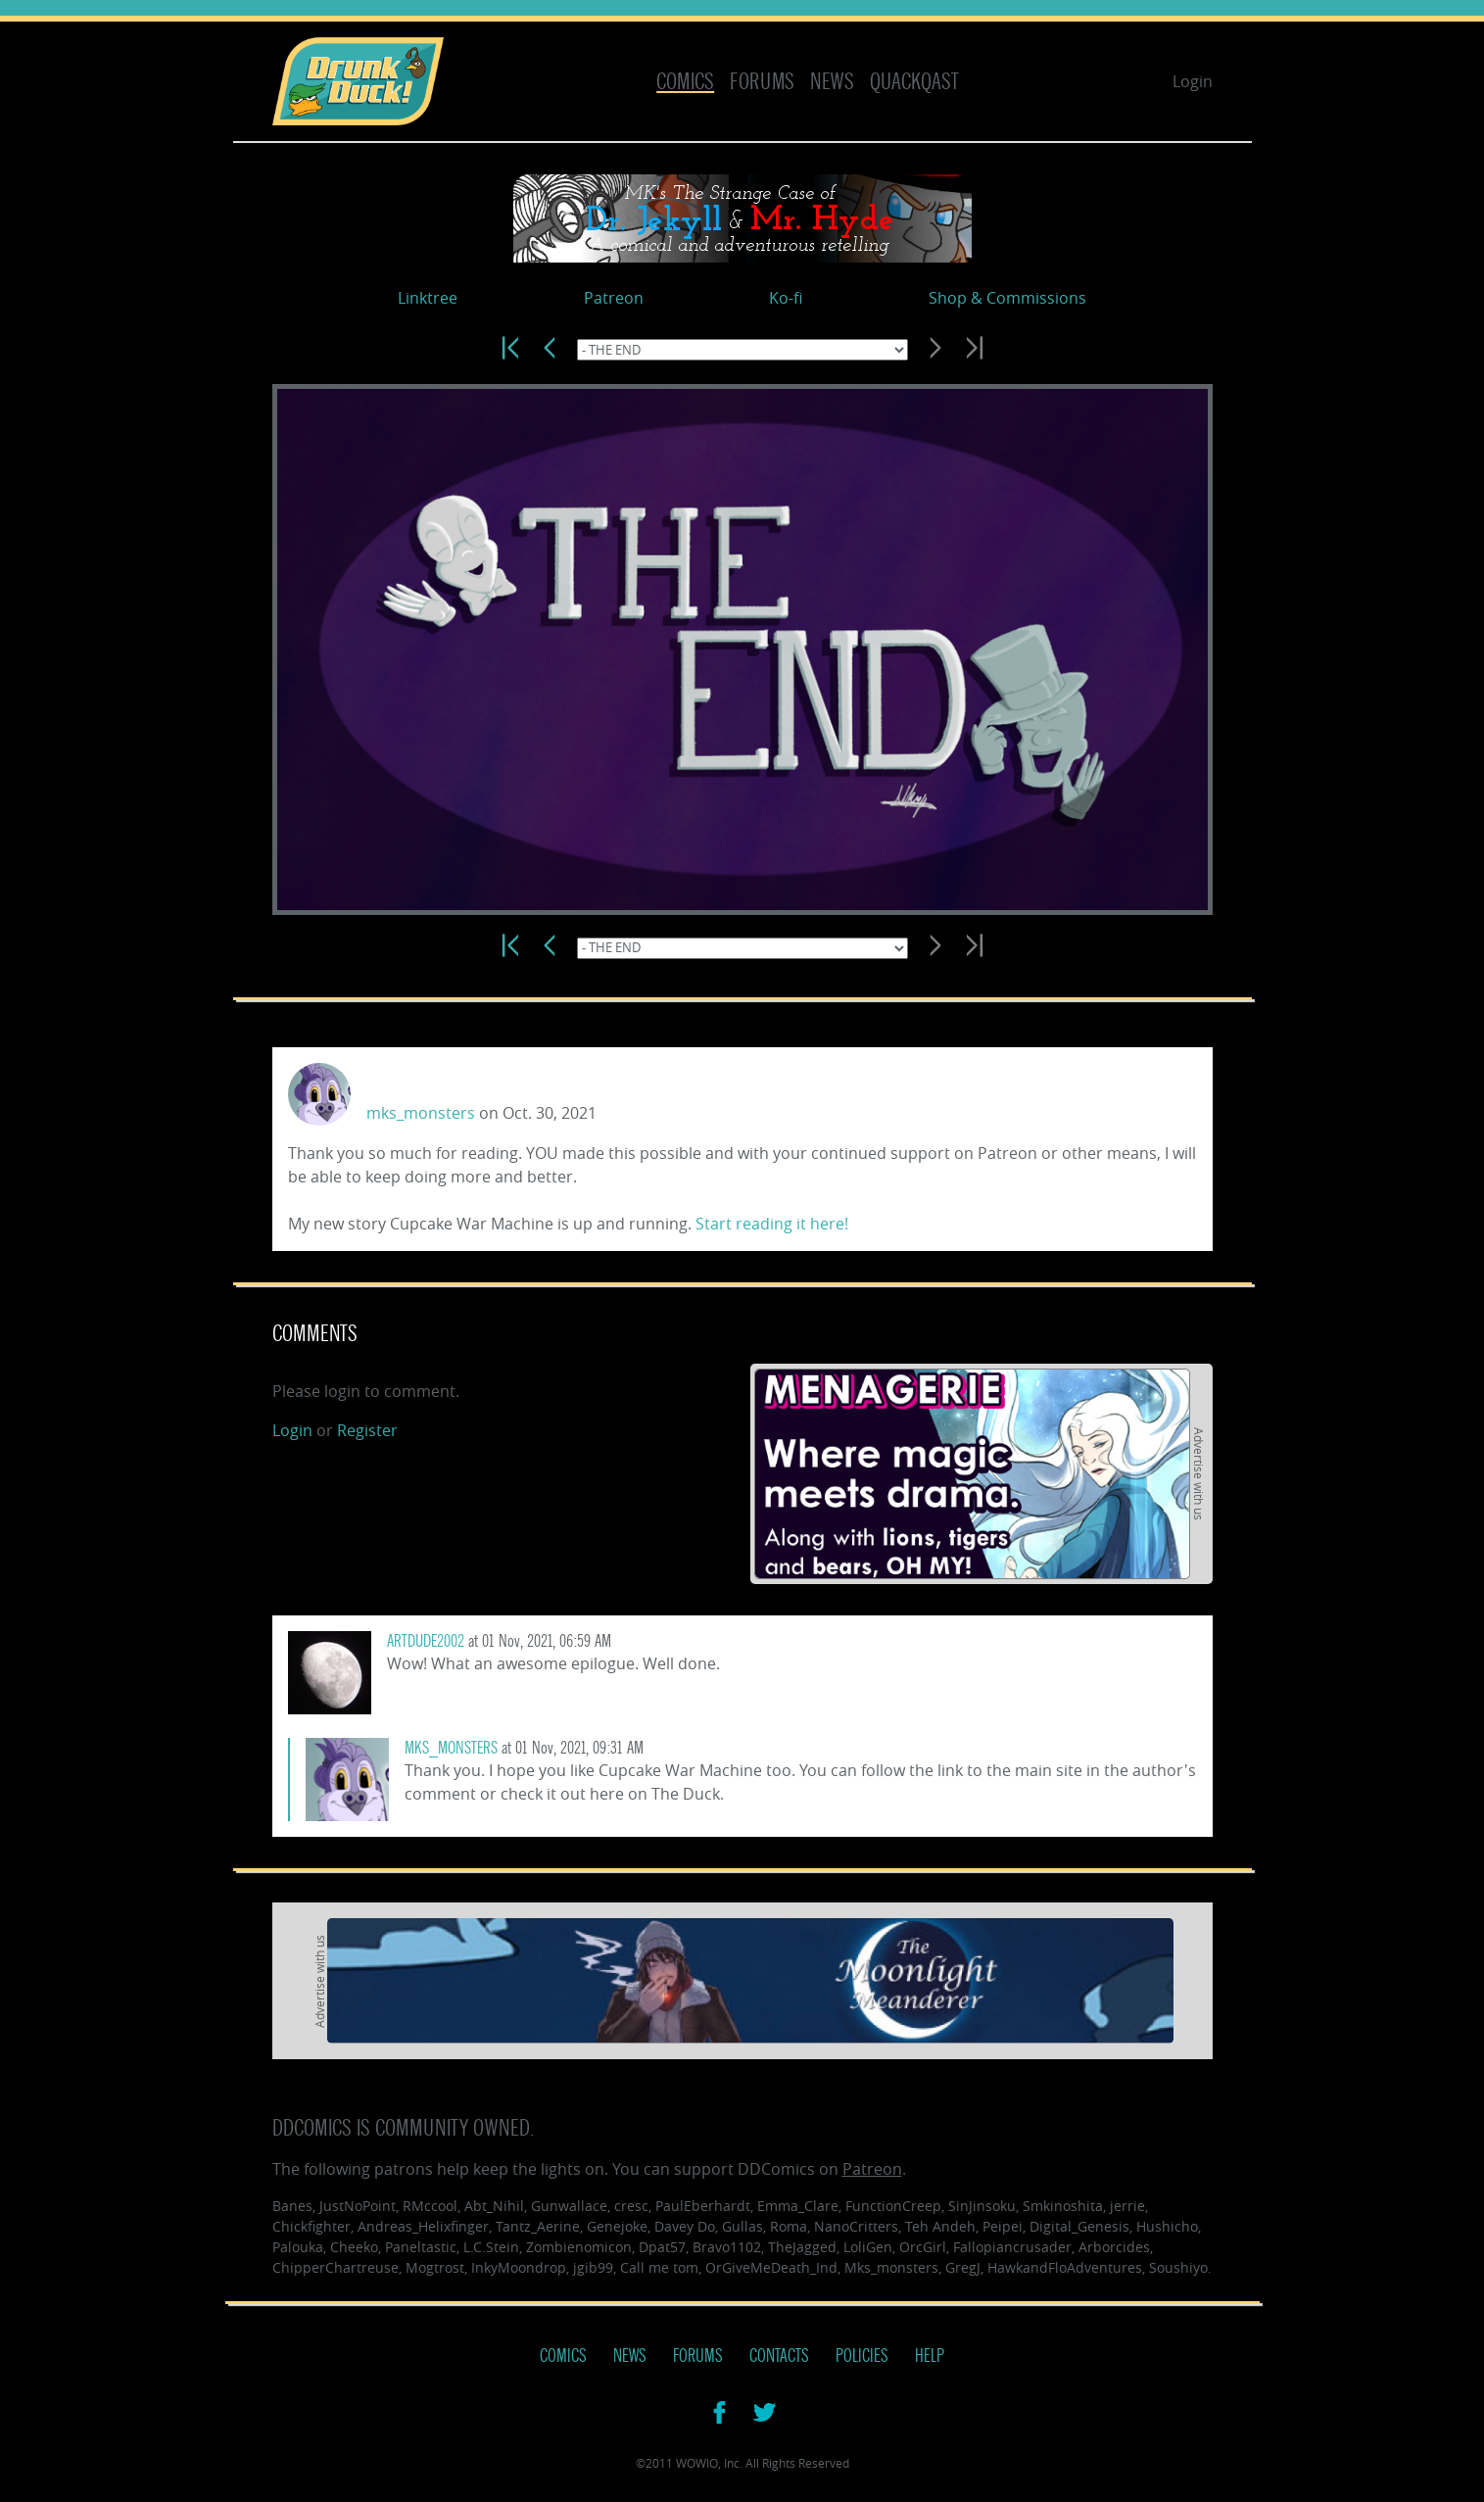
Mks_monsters (891, 2267)
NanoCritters (856, 2226)
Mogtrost (435, 2267)
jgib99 (593, 2267)
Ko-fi (785, 298)
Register (367, 1430)
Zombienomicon (579, 2246)
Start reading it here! (771, 1223)
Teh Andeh (940, 2226)
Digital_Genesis (1079, 2226)
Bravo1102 (727, 2246)
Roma (788, 2226)
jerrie (1127, 2205)
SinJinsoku (982, 2205)
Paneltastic (420, 2246)
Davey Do (684, 2226)
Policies (862, 2356)
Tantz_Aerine (538, 2226)
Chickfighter (311, 2226)
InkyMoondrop (518, 2267)
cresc (631, 2205)
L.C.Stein (491, 2246)
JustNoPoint (357, 2205)
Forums (762, 82)
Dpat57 (662, 2246)
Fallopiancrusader (1012, 2246)
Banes (292, 2205)
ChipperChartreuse (335, 2267)
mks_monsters (420, 1113)
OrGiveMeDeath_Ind (771, 2267)
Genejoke (617, 2226)
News (832, 82)
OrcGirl (922, 2246)
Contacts (779, 2356)
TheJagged (802, 2246)
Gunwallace (569, 2205)
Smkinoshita (1063, 2205)
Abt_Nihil (494, 2205)
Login (1193, 81)
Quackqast (914, 82)
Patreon (614, 298)
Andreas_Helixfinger (423, 2226)
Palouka (297, 2246)
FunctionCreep (893, 2205)
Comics (685, 82)
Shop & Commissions (1007, 298)
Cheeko (354, 2246)
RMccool (430, 2205)
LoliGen (867, 2246)
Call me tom (659, 2267)
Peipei (1002, 2226)
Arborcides (1114, 2246)
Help (929, 2356)
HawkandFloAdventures (1064, 2267)
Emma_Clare (797, 2205)
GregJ (963, 2267)
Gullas (742, 2226)
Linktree (427, 298)
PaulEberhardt (702, 2205)
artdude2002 (425, 1641)
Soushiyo (1178, 2267)
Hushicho (1167, 2226)
